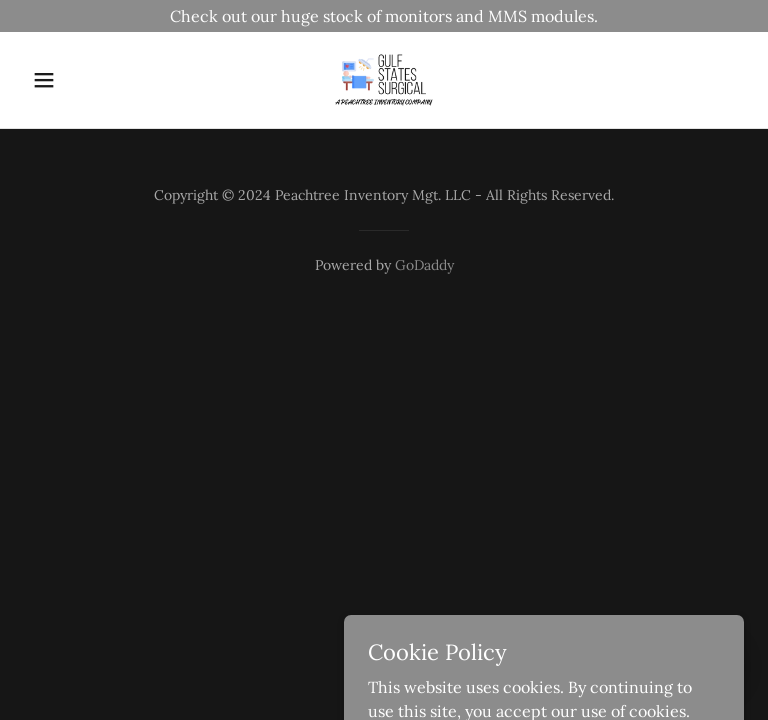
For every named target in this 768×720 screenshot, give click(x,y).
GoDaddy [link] (424, 265)
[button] (78, 80)
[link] (384, 80)
